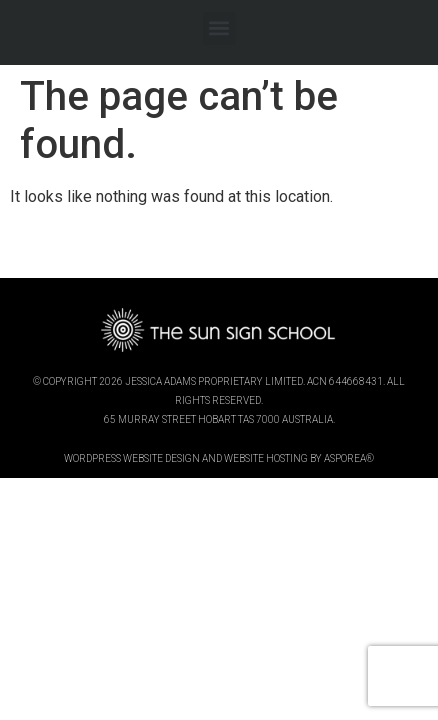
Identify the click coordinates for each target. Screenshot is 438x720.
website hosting (266, 458)
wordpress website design (132, 458)
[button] (219, 28)
